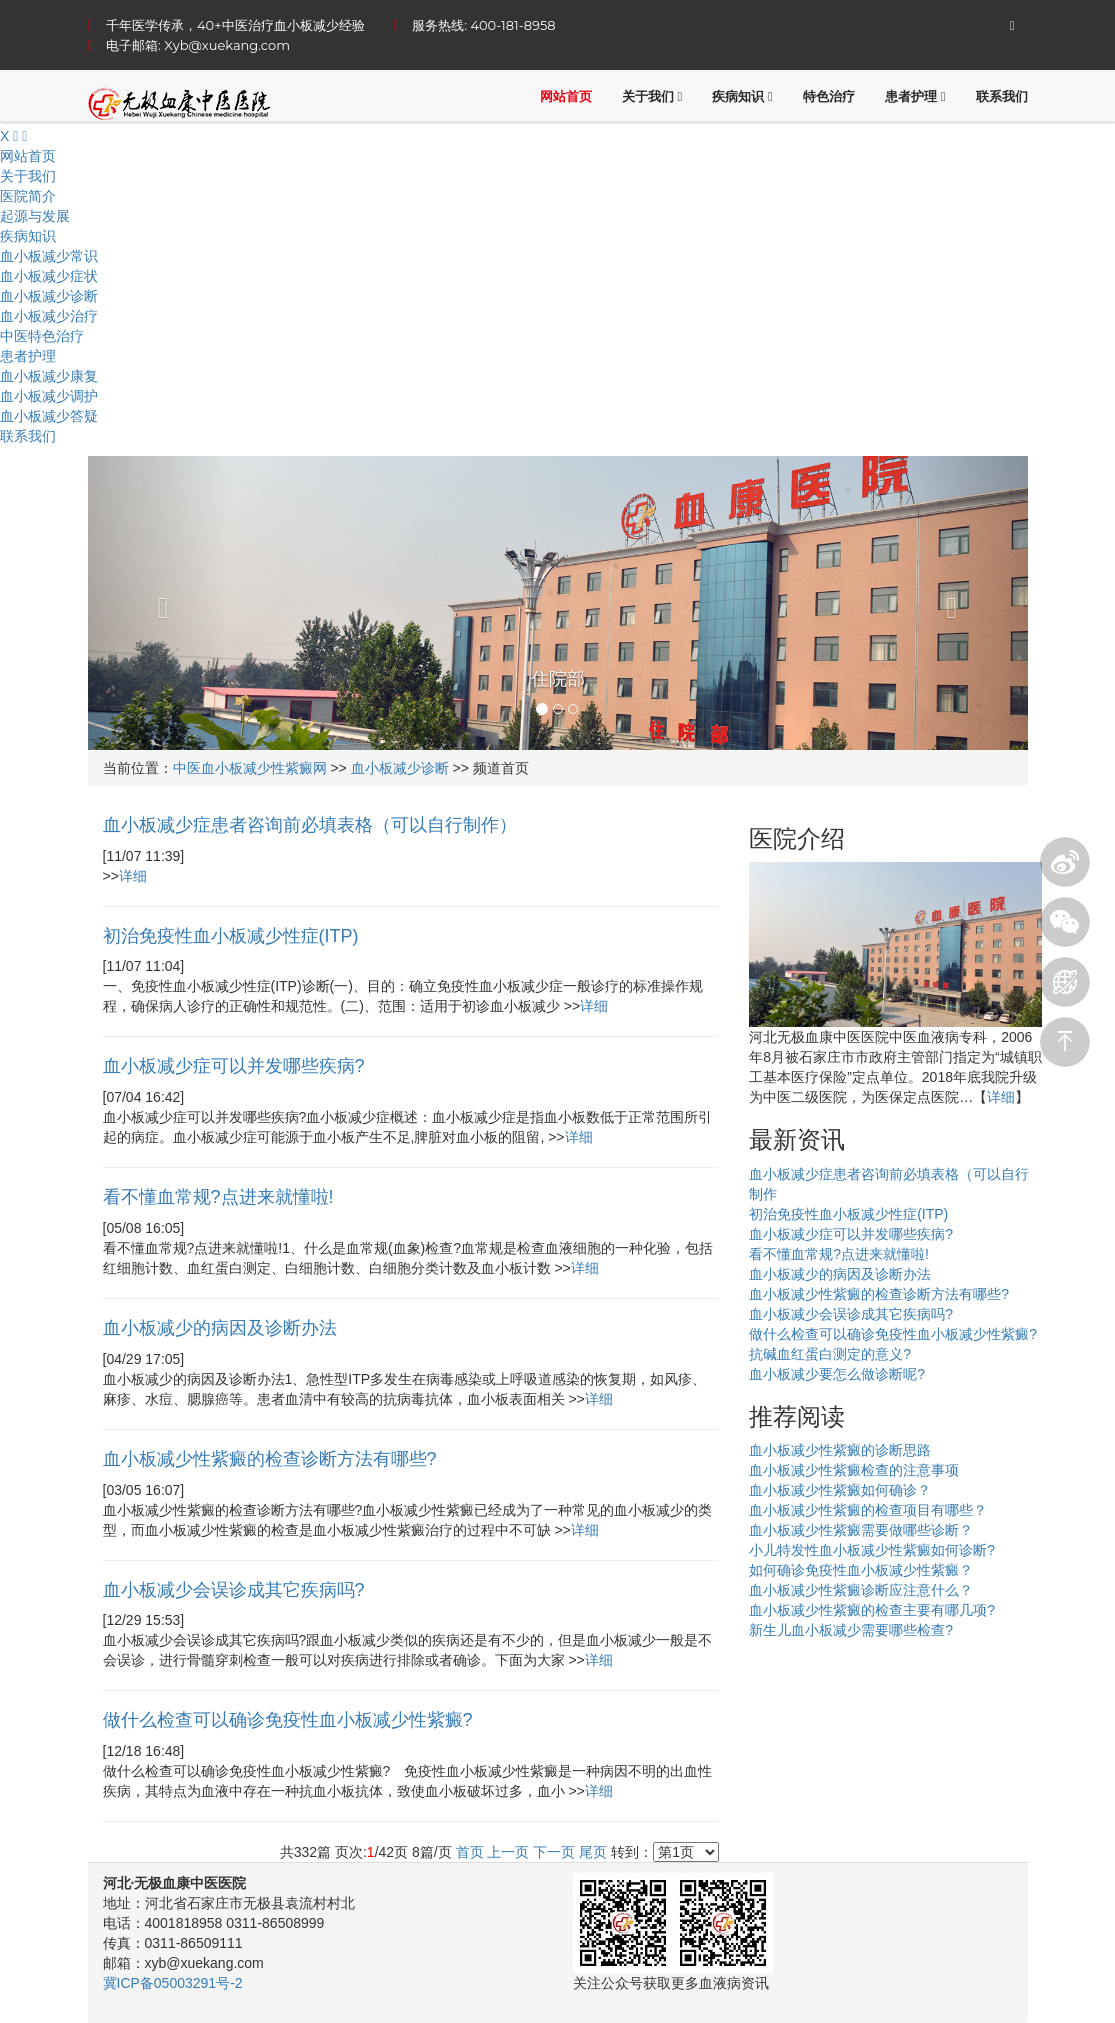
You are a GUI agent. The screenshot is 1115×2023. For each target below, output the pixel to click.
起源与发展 (35, 216)
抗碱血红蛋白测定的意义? (830, 1354)
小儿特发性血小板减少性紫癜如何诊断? (872, 1550)
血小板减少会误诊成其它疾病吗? (851, 1314)
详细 (133, 876)
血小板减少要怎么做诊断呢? (837, 1374)
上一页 (508, 1852)
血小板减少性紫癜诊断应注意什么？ (861, 1590)
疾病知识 (742, 96)
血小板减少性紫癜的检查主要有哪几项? (872, 1610)
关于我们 (652, 96)
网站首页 (566, 96)
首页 (470, 1852)
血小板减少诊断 (49, 296)
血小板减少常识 (49, 256)
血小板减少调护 (49, 396)
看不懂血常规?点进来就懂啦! (839, 1254)
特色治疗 (829, 96)
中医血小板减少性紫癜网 (250, 768)
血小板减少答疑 (49, 416)
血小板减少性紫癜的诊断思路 (840, 1450)
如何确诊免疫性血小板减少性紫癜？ (861, 1570)
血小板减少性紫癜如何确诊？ (840, 1490)
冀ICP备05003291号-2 (173, 1983)
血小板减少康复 (49, 376)
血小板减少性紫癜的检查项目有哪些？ (868, 1510)
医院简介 (28, 196)
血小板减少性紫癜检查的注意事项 (854, 1470)
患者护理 (915, 96)
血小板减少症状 (49, 276)
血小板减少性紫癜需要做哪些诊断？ (861, 1530)
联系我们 (1002, 96)
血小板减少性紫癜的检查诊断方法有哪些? (879, 1294)
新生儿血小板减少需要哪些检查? (851, 1630)
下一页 (554, 1852)
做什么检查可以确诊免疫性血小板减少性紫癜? (893, 1334)
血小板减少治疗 (49, 316)
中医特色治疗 (42, 336)
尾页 (593, 1852)
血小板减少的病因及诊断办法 (840, 1274)
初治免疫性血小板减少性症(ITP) (848, 1214)
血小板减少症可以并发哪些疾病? (851, 1234)
